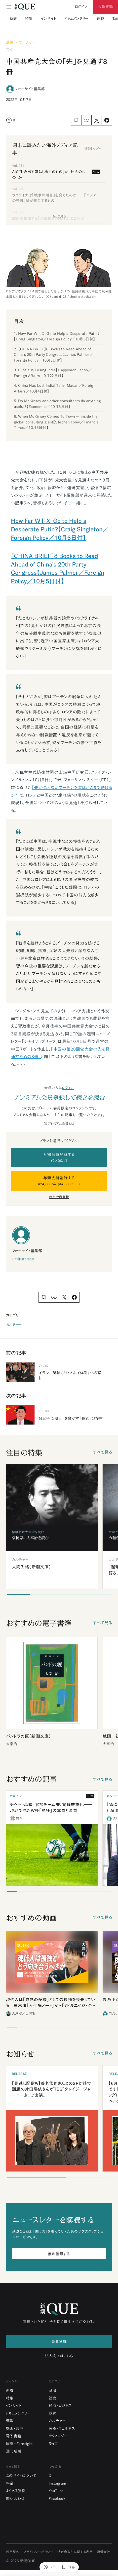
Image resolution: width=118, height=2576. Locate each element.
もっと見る (59, 216)
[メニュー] (9, 7)
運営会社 (103, 2558)
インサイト (48, 18)
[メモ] (49, 2567)
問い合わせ (15, 2504)
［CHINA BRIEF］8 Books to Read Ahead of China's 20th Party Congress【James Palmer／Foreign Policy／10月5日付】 (53, 354)
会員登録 (105, 6)
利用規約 (12, 2558)
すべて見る (102, 1452)
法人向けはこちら (59, 2362)
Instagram (57, 2489)
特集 (29, 18)
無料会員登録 (59, 1197)
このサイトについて (21, 2481)
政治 (52, 2396)
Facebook (57, 2504)
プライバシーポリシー (38, 2558)
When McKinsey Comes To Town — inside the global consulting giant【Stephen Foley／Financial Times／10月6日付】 (57, 421)
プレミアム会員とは (61, 1123)
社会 (52, 2404)
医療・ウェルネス (62, 2434)
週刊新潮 (13, 2457)
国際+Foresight (19, 2449)
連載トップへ (93, 148)
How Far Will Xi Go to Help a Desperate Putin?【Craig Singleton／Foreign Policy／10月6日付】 (60, 529)
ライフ (53, 2449)
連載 (100, 18)
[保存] (68, 2567)
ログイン (68, 1088)
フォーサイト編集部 (30, 89)
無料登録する (59, 2260)
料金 (10, 2489)
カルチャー (13, 1324)
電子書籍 (13, 2442)
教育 (52, 2419)
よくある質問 (16, 2497)
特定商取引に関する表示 (75, 2558)
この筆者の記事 (23, 1259)
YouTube (56, 2497)
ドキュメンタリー (76, 18)
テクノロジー (58, 2442)
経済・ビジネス (60, 2411)
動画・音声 (14, 2434)
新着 (13, 18)
